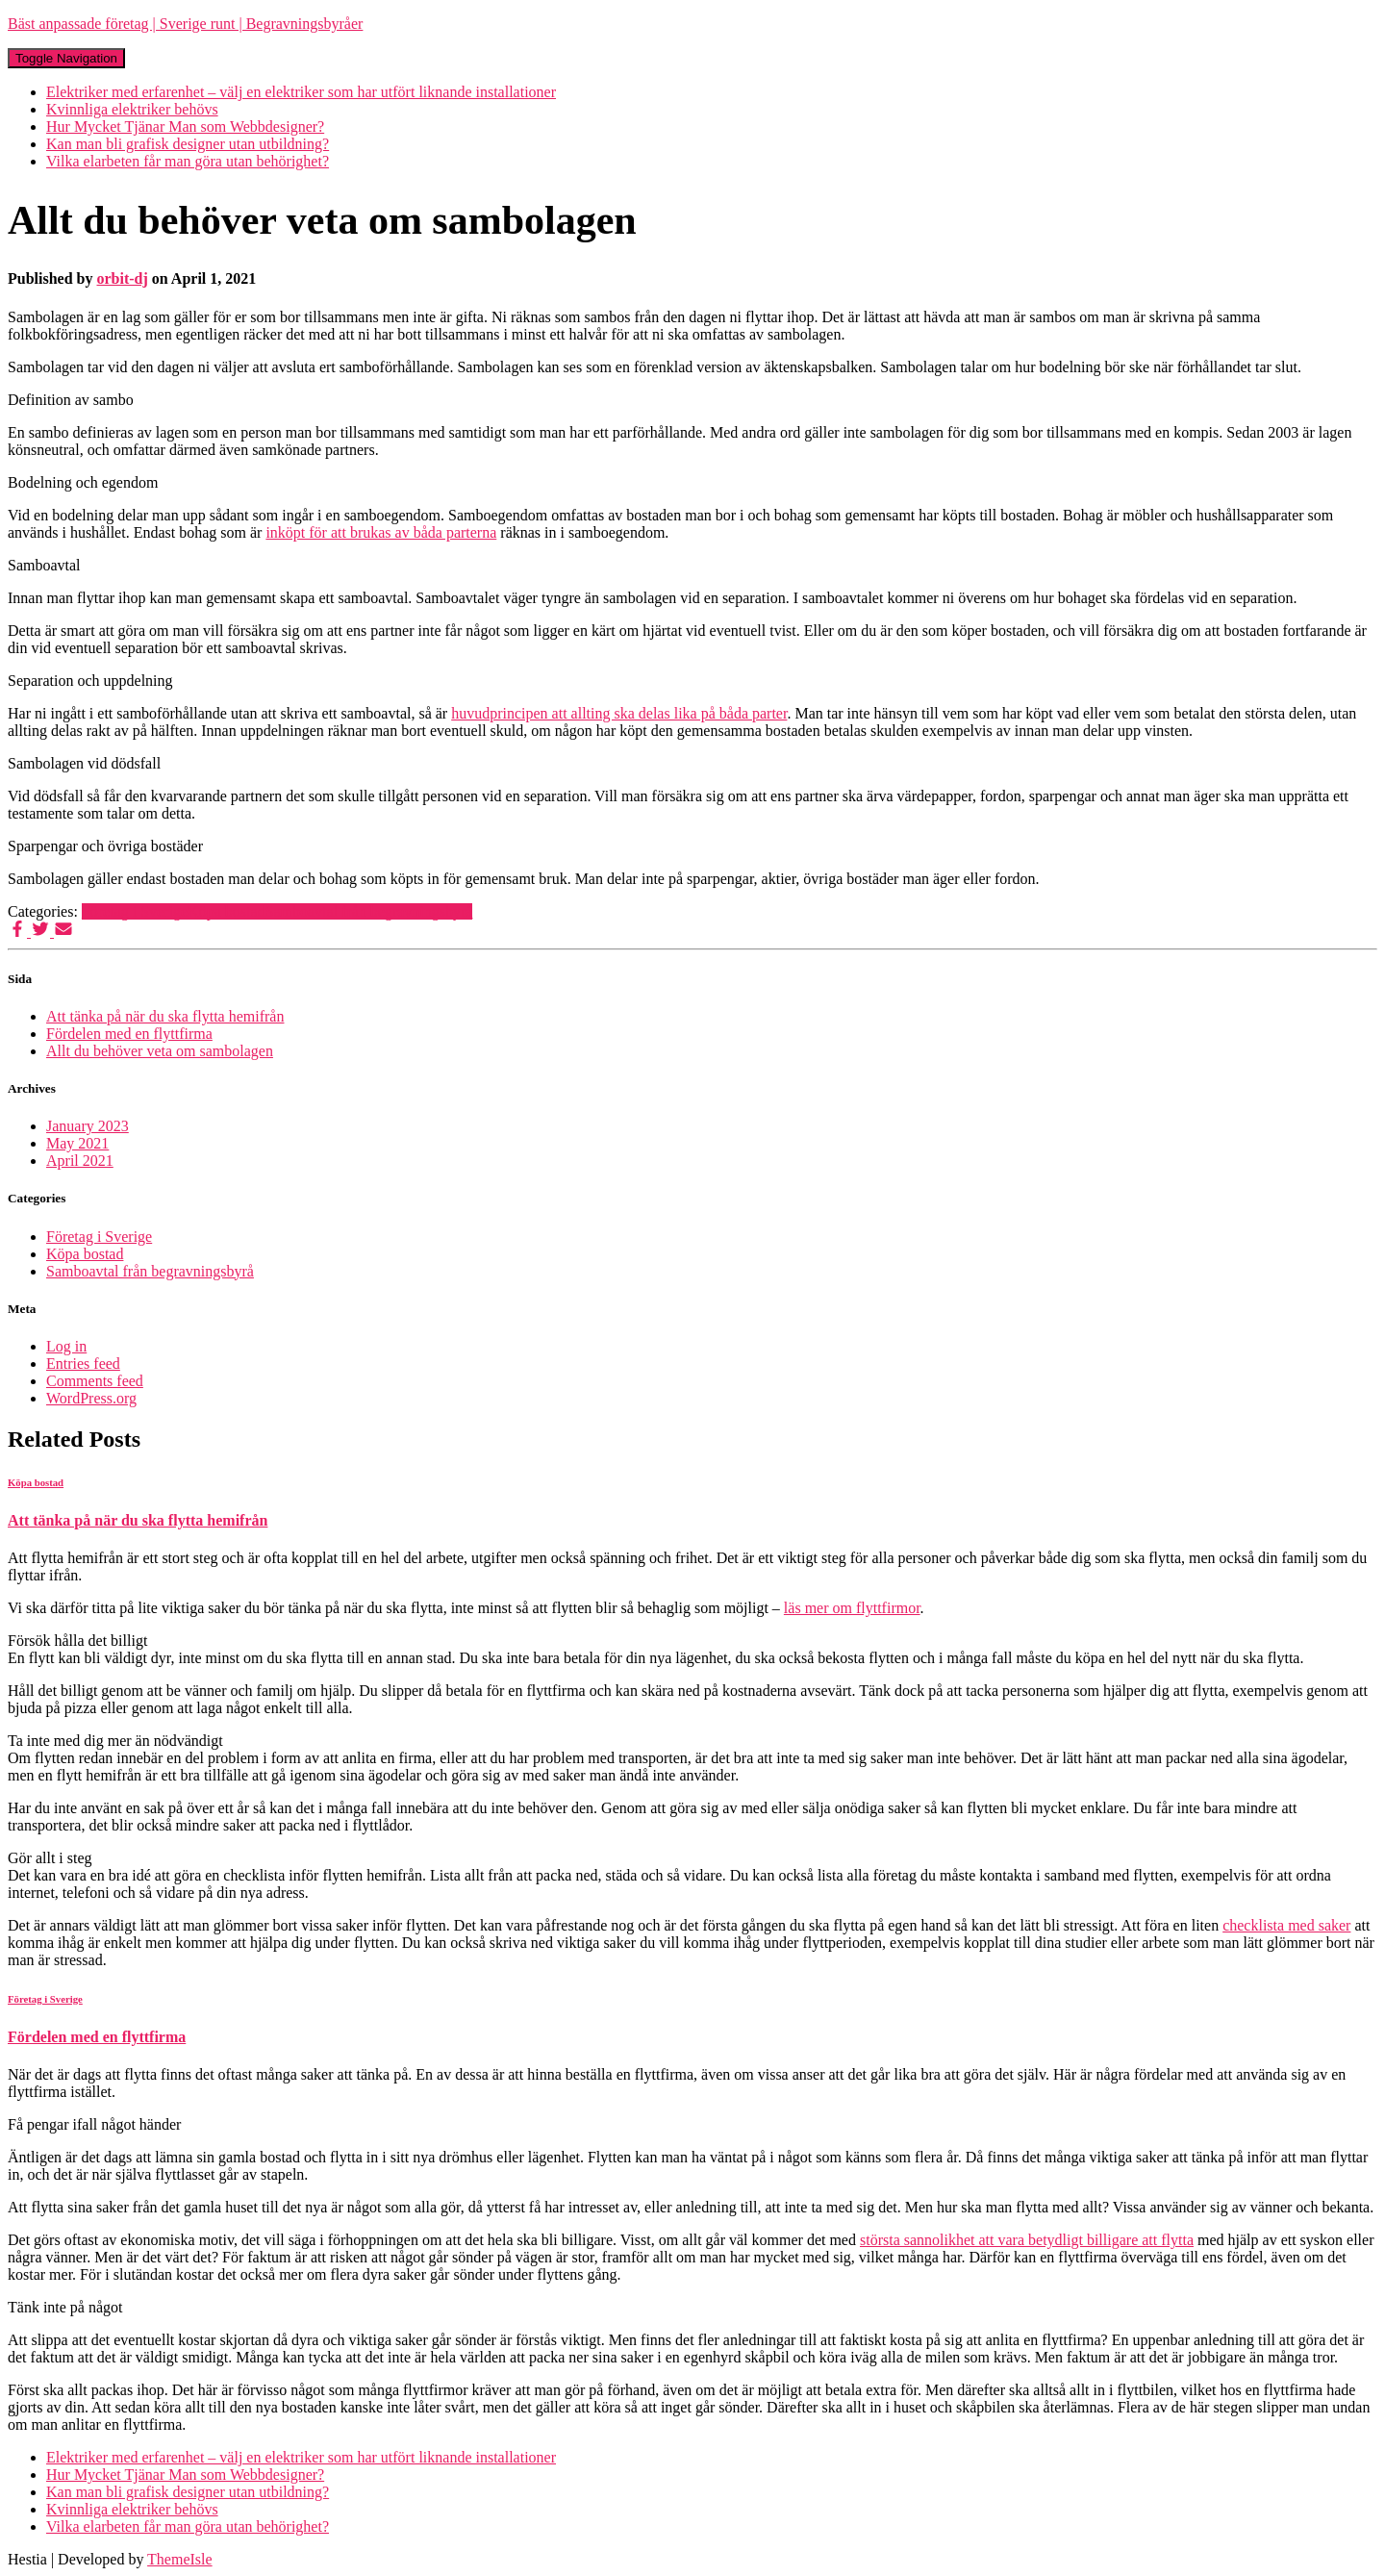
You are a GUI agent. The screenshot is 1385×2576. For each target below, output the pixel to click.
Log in (66, 1346)
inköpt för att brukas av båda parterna (380, 532)
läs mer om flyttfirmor (852, 1608)
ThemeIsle (180, 2559)
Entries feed (83, 1363)
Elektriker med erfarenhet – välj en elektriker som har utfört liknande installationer (301, 92)
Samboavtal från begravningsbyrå (369, 911)
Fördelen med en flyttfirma (129, 1033)
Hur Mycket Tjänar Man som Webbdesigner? (185, 126)
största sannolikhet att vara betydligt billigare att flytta (1027, 2240)
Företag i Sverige (135, 911)
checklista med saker (1286, 1925)
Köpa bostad (226, 911)
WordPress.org (91, 1398)
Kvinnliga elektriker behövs (132, 109)
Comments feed (94, 1381)
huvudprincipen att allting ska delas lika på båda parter (619, 713)
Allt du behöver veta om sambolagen (159, 1051)
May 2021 (77, 1143)
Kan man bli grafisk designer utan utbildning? (187, 144)
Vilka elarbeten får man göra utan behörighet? (187, 161)
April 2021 (79, 1160)
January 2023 (87, 1126)
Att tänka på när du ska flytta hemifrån (165, 1016)
